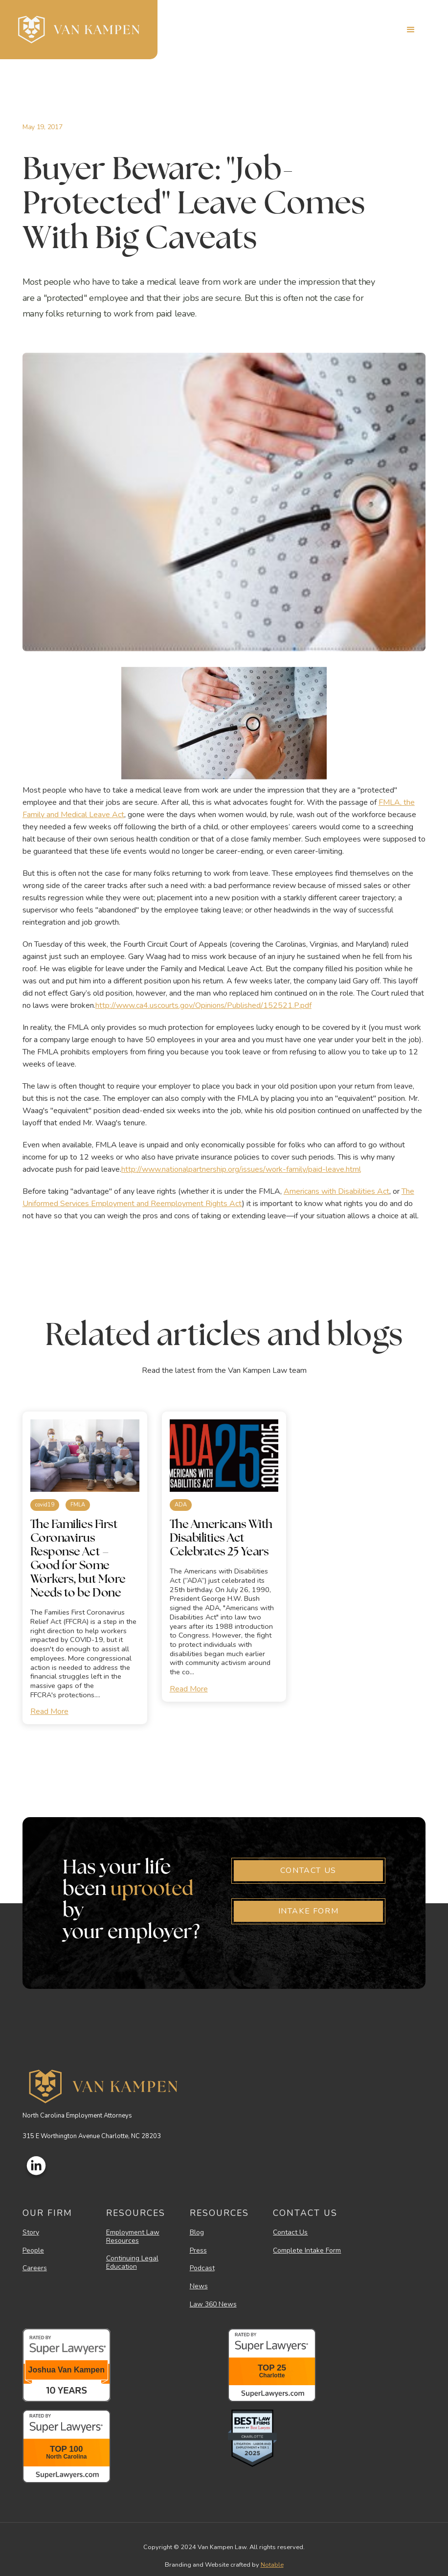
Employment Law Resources (132, 2237)
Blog (197, 2233)
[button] (411, 30)
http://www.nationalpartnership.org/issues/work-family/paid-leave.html (241, 1169)
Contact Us (290, 2233)
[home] (78, 29)
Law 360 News (213, 2305)
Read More (49, 1711)
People (33, 2251)
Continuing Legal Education (132, 2263)
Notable (272, 2564)
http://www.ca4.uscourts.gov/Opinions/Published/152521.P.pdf (203, 1005)
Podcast (202, 2268)
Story (30, 2233)
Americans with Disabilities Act (336, 1191)
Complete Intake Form (307, 2251)
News (199, 2286)
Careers (34, 2268)
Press (198, 2251)
